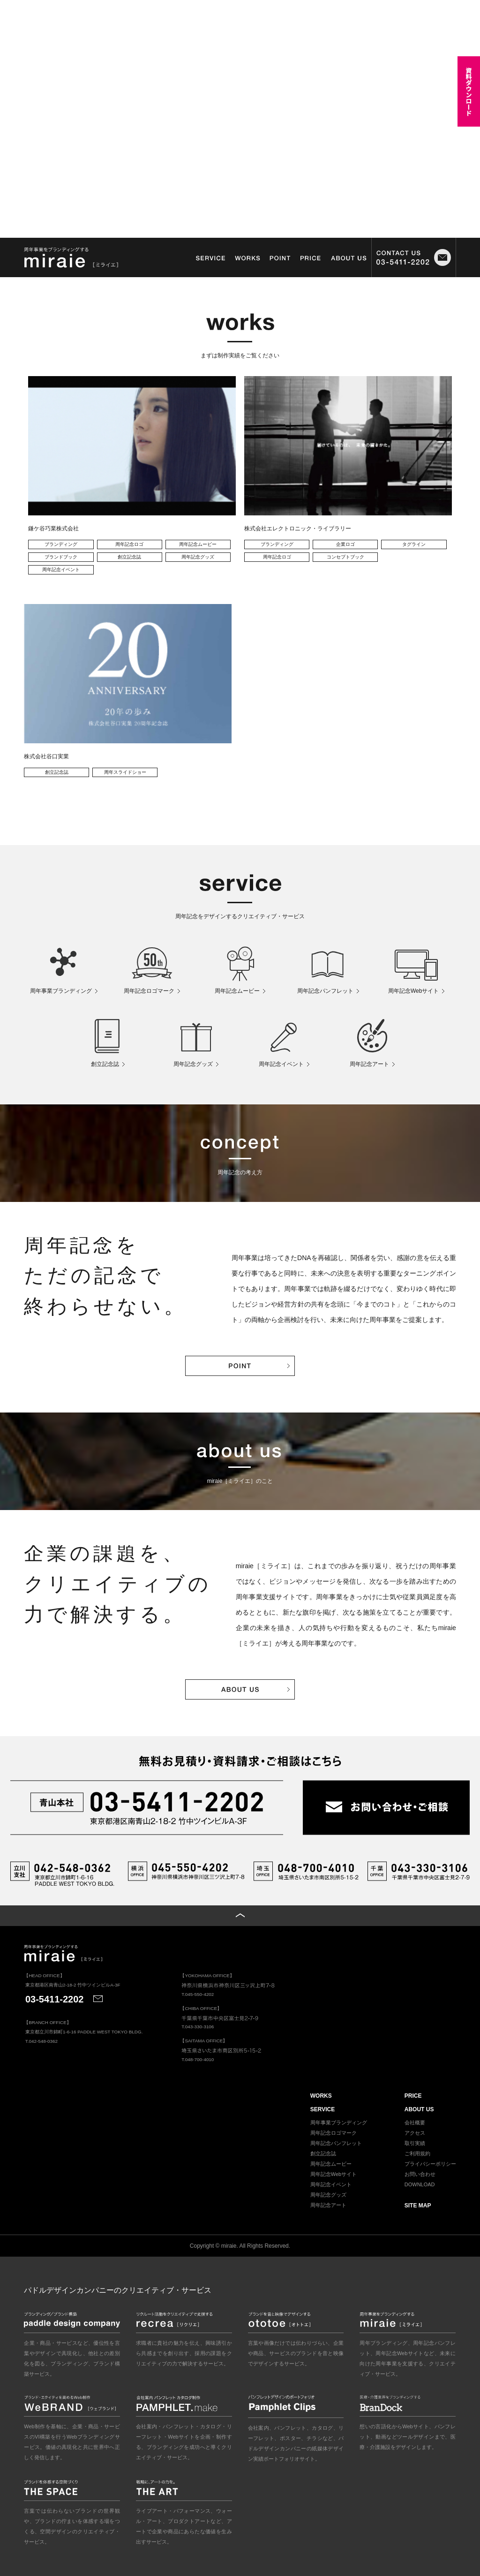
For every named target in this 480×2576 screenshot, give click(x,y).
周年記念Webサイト (333, 2174)
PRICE (413, 2096)
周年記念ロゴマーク (333, 2133)
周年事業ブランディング (338, 2122)
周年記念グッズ (328, 2195)
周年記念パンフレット (336, 2143)
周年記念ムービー (331, 2164)
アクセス (415, 2133)
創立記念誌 (323, 2153)
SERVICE (322, 2109)
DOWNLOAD (420, 2184)
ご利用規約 (417, 2153)
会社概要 (415, 2122)
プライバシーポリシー (430, 2164)
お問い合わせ (420, 2174)
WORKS (321, 2096)
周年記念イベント (331, 2184)
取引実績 (415, 2143)
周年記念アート (328, 2205)
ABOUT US (419, 2109)
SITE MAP (418, 2205)
